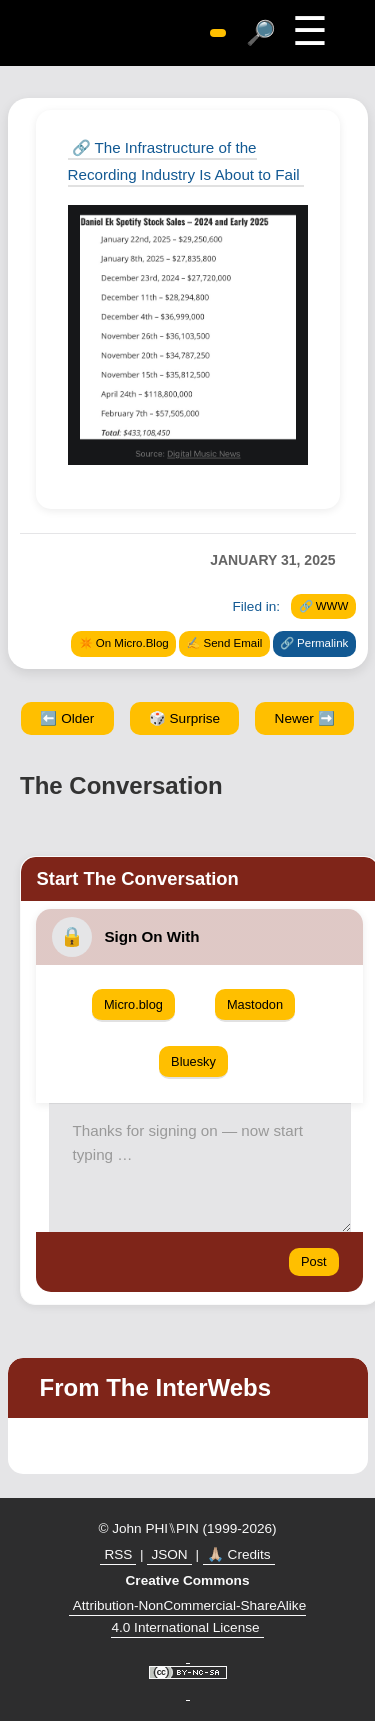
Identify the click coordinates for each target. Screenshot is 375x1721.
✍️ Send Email (224, 643)
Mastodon (255, 1004)
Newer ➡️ (305, 718)
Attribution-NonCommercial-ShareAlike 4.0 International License (189, 1616)
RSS (118, 1554)
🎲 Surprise (184, 718)
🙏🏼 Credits (239, 1554)
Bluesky (193, 1061)
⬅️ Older (67, 718)
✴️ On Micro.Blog (124, 643)
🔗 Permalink (314, 643)
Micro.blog (133, 1004)
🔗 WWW (324, 606)
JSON (169, 1554)
